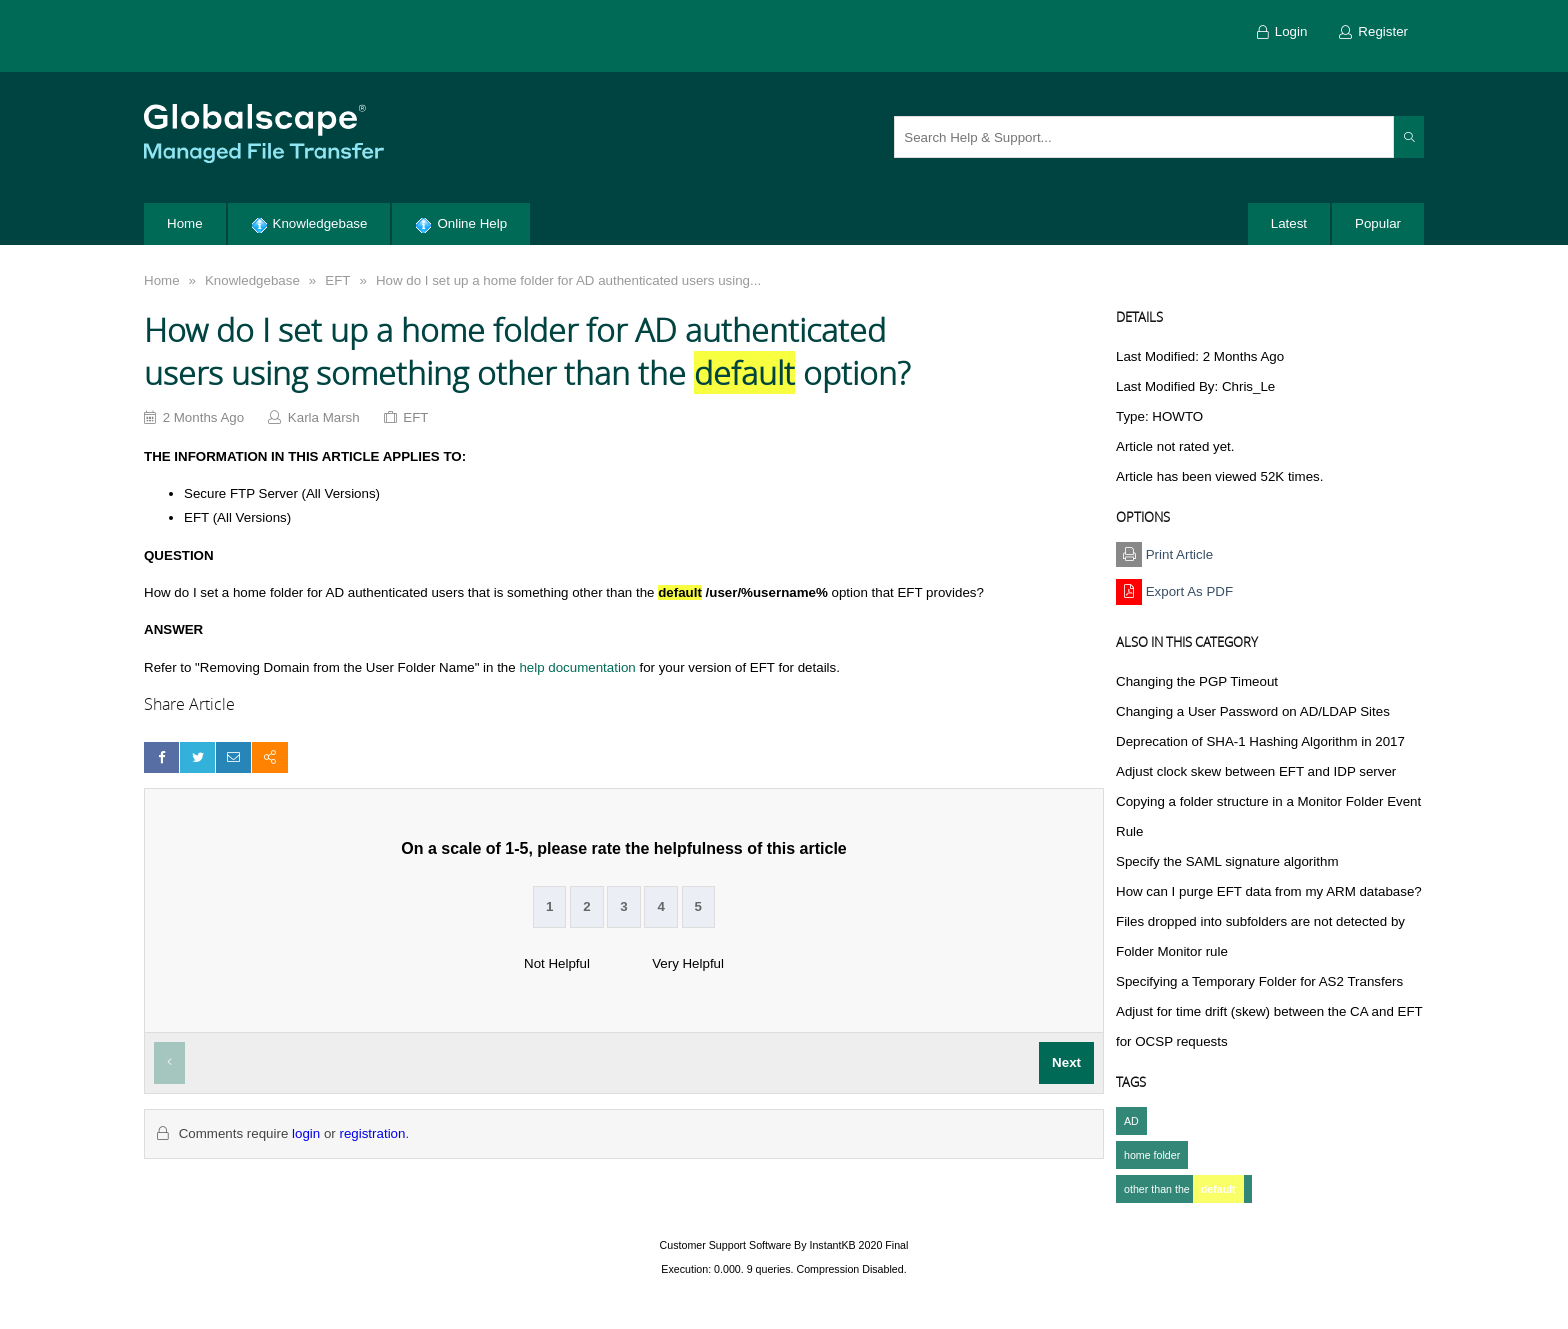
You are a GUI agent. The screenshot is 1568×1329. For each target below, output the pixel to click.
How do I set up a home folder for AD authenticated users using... (568, 280)
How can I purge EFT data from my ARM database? (1269, 891)
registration (372, 1133)
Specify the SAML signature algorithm (1227, 861)
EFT (337, 280)
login (306, 1133)
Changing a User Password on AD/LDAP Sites (1253, 711)
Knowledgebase (252, 280)
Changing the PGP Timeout (1197, 681)
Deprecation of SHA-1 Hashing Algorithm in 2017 (1260, 741)
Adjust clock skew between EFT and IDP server (1256, 771)
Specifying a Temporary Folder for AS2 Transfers (1259, 981)
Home (162, 280)
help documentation (577, 667)
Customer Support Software (726, 1245)
